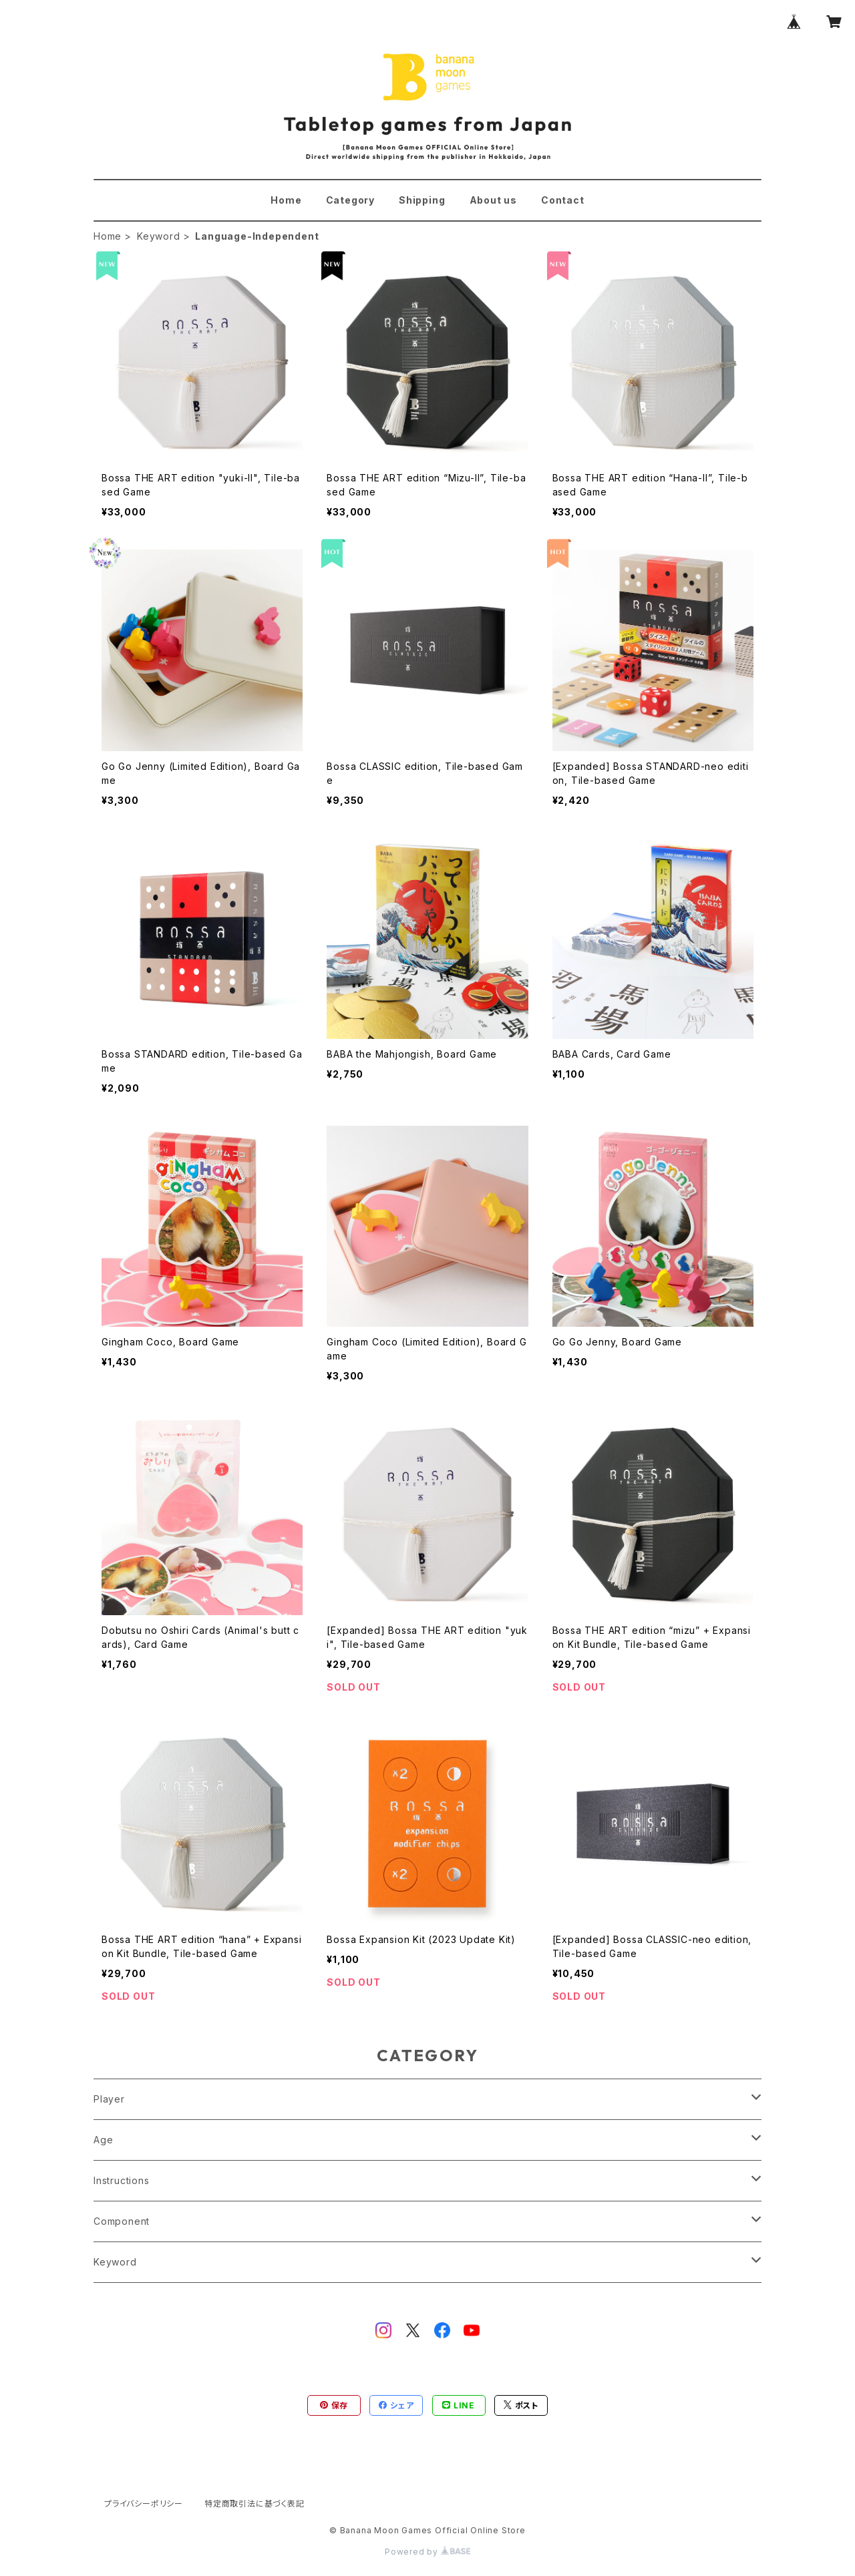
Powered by (427, 2552)
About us (493, 200)
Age (103, 2139)
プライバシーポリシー (143, 2504)
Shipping (422, 200)
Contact (562, 200)
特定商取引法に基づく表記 (254, 2504)
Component (122, 2221)
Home (286, 200)
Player (109, 2099)
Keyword (158, 236)
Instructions (122, 2180)
